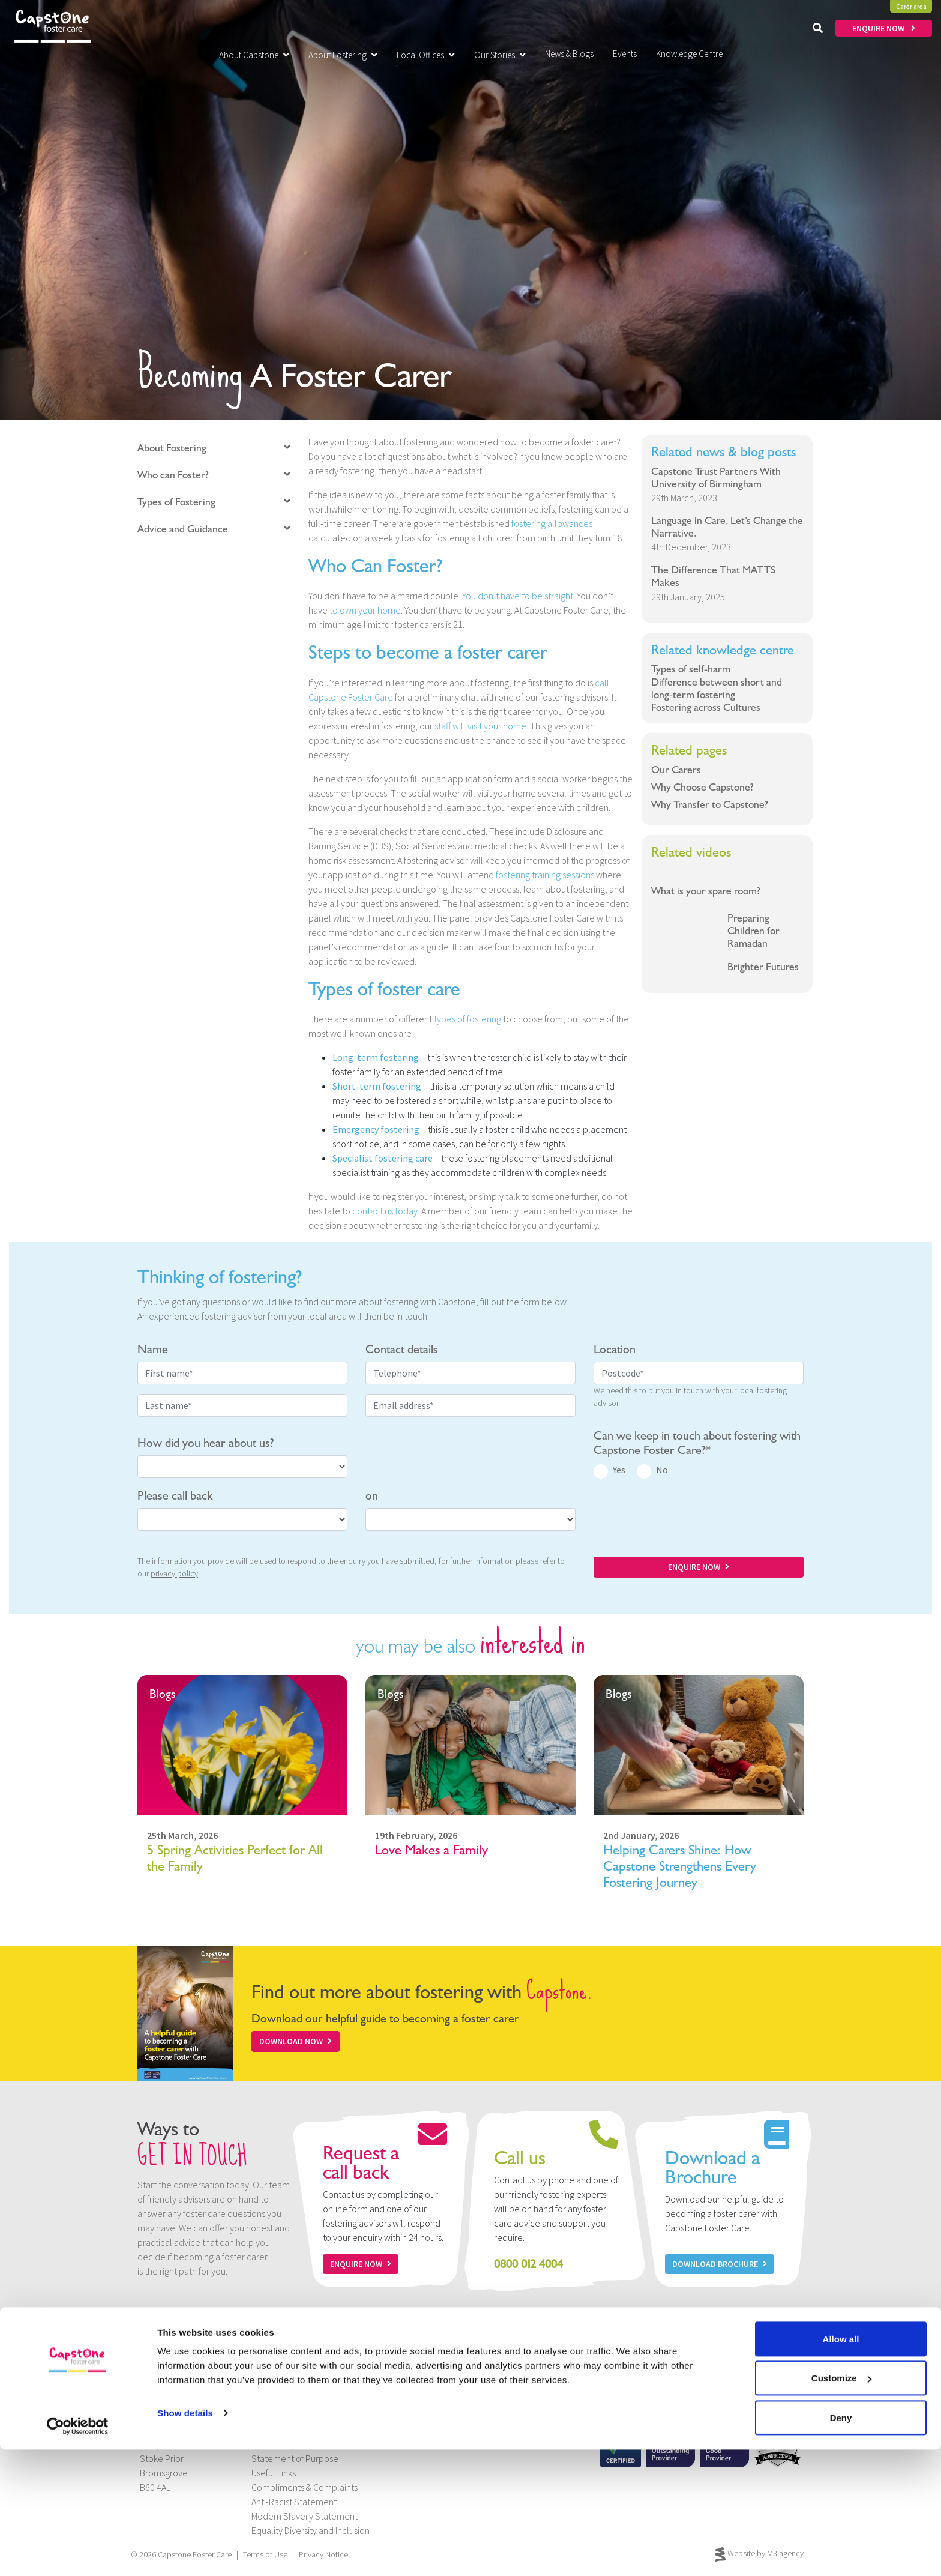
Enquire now (360, 2263)
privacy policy (174, 1573)
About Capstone (254, 55)
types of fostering (466, 1019)
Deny (841, 2544)
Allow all (841, 2465)
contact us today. (385, 1211)
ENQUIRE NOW (883, 28)
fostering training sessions (545, 875)
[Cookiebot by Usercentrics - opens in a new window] (77, 2553)
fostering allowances (551, 523)
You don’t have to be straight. (518, 596)
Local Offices (426, 55)
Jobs (260, 2430)
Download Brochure (719, 2263)
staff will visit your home (480, 726)
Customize (841, 2505)
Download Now (295, 2041)
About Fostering (342, 55)
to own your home (365, 610)
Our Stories (500, 55)
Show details (185, 2539)
